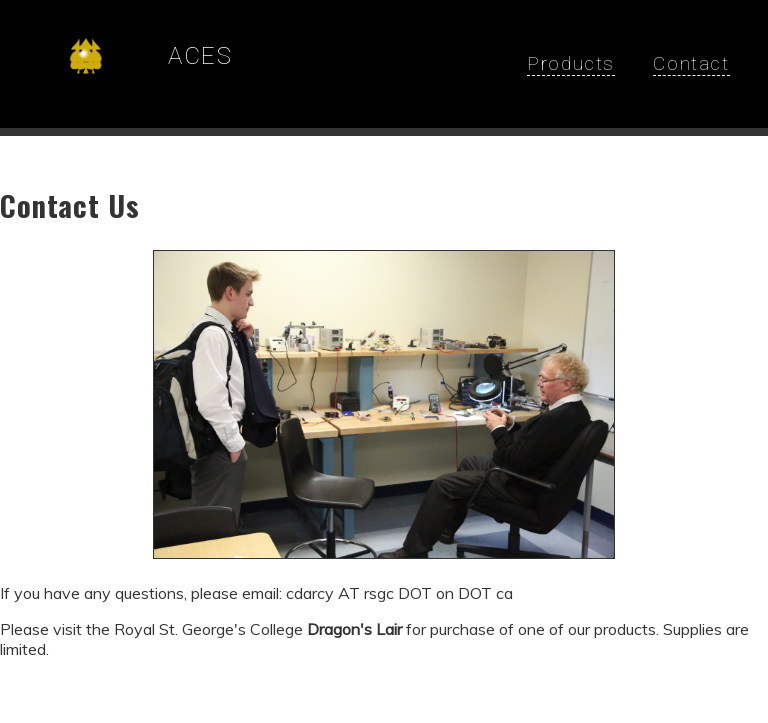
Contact (691, 63)
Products (571, 63)
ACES (200, 56)
